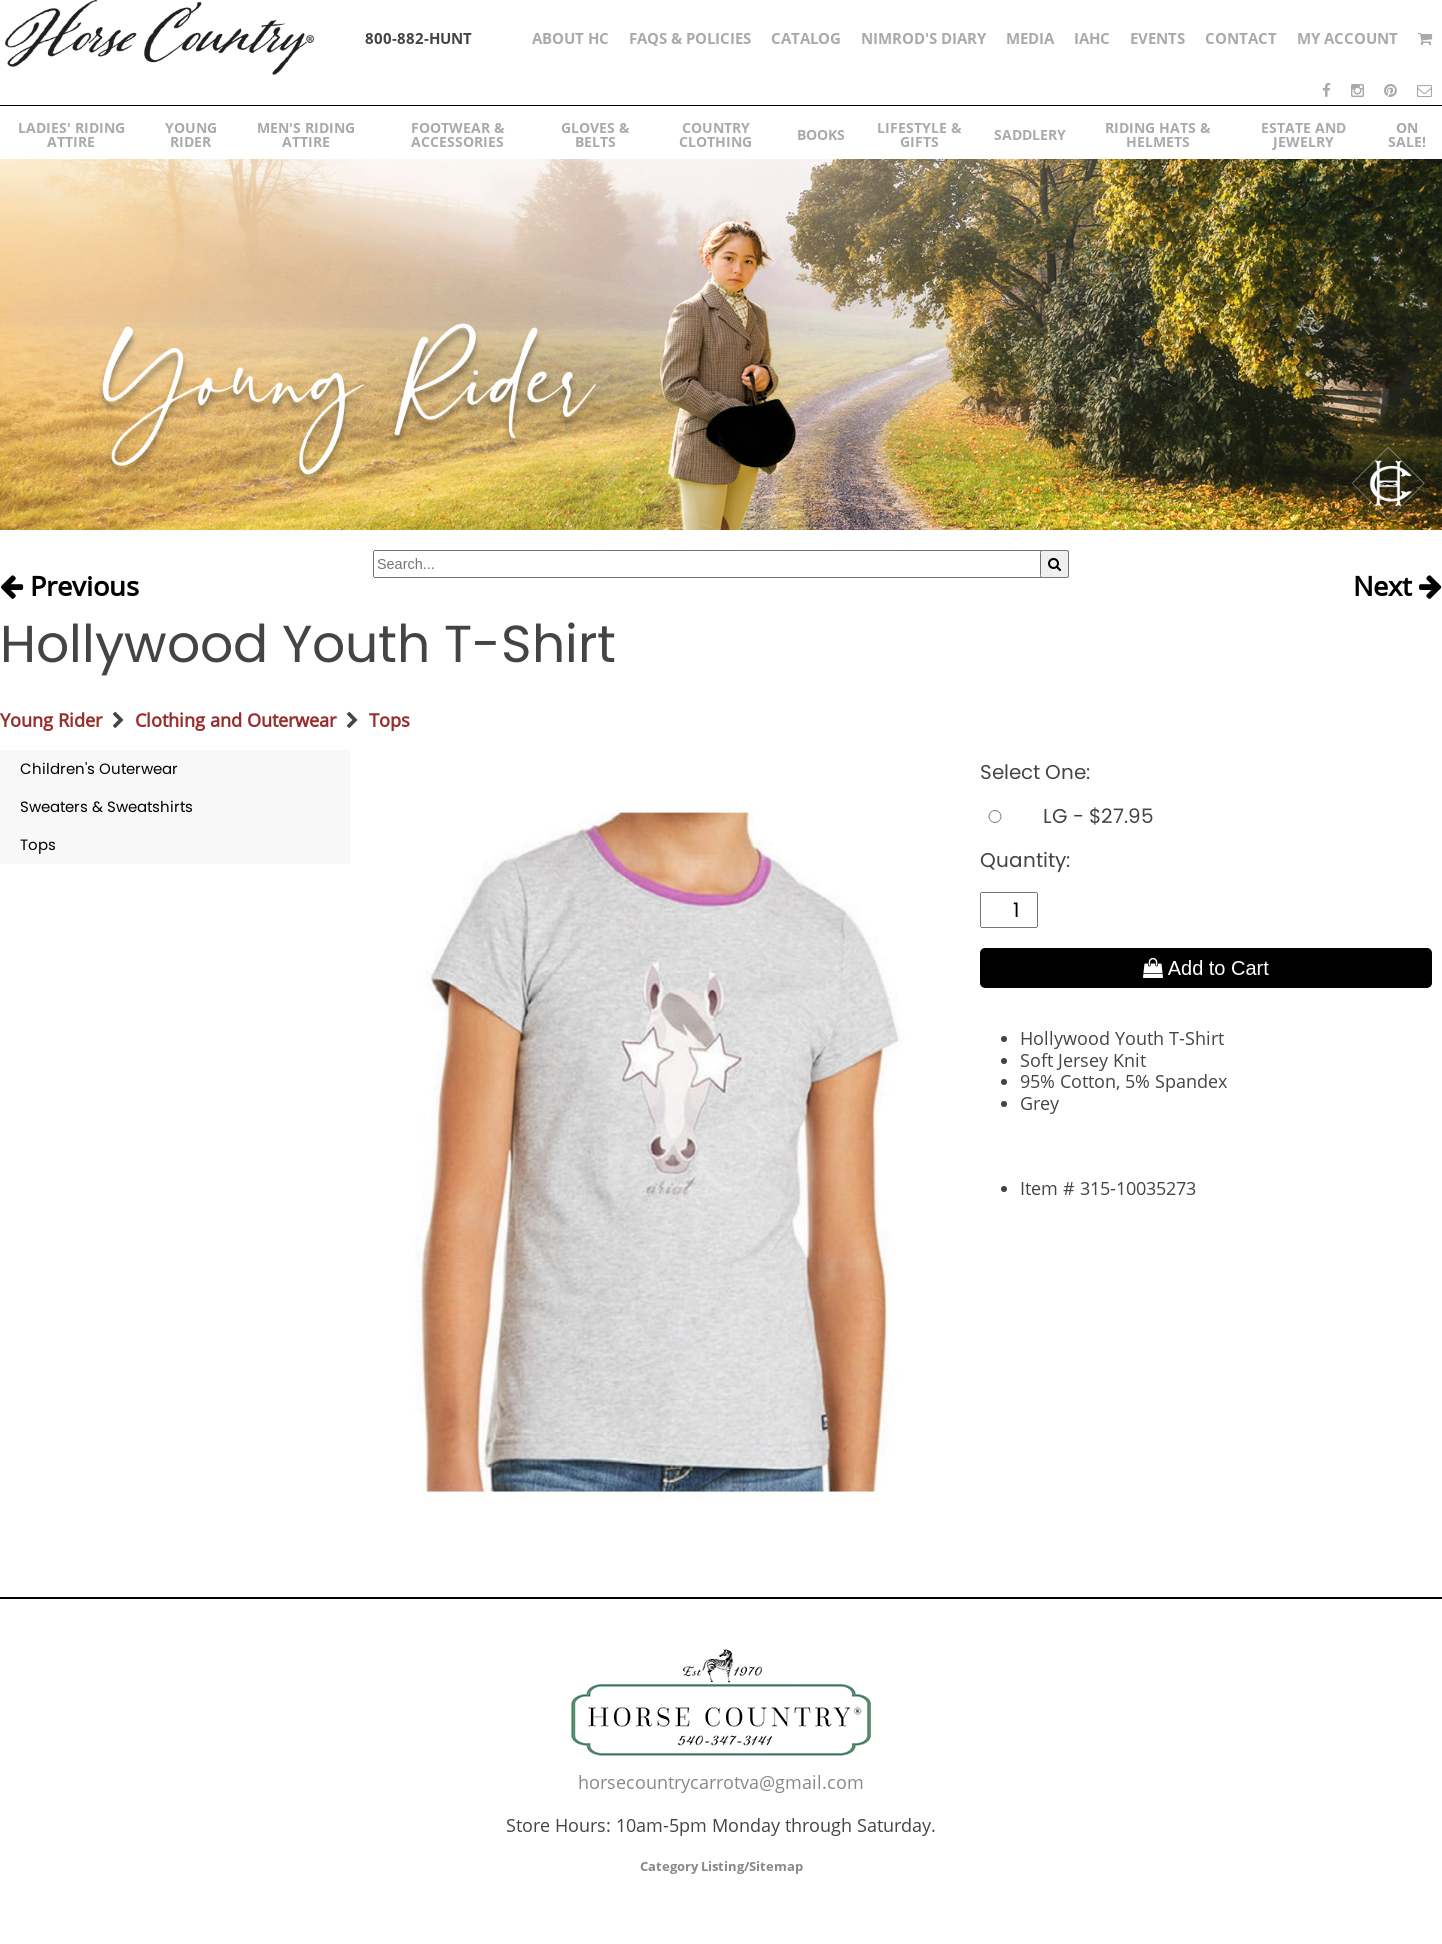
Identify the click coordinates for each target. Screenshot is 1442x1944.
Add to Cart (1206, 968)
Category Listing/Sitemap (721, 1866)
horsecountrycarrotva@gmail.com (721, 1782)
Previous (69, 587)
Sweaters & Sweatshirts (106, 806)
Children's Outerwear (99, 768)
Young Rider (51, 720)
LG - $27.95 (1067, 816)
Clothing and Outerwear (235, 720)
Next (1397, 587)
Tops (389, 720)
